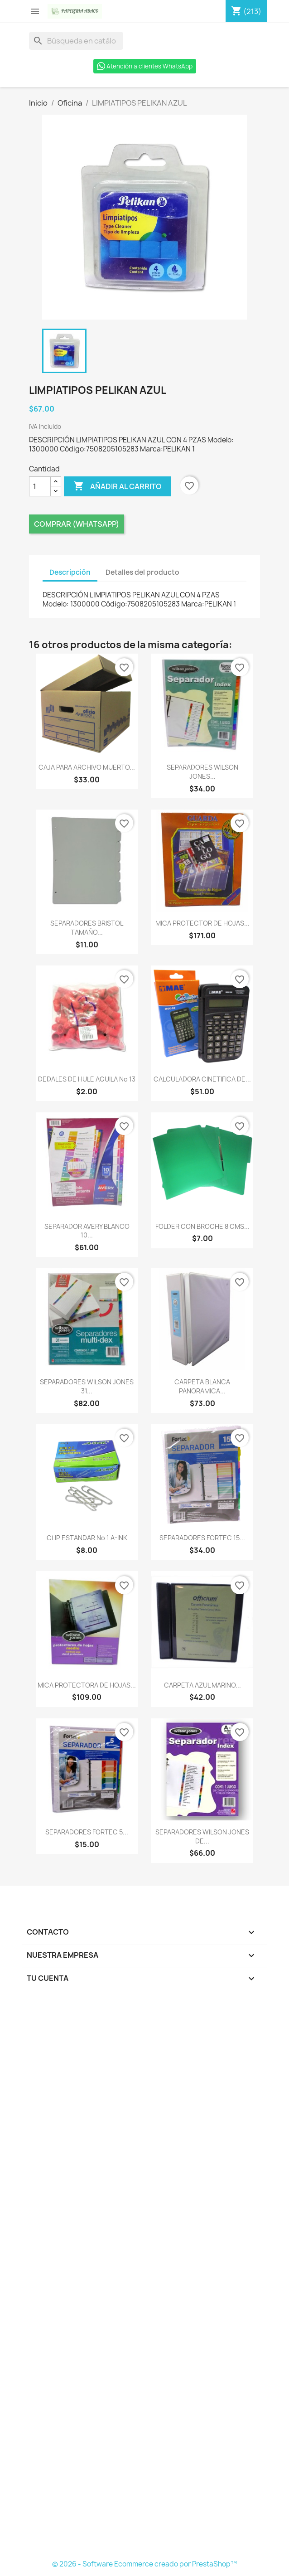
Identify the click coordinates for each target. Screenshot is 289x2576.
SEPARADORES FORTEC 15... (202, 1537)
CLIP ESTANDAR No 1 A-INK (87, 1537)
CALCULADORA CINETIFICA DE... (202, 1079)
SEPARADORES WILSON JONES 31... (87, 1386)
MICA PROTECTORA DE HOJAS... (87, 1685)
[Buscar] (76, 41)
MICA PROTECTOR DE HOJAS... (202, 923)
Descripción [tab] (70, 572)
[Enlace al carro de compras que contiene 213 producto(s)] (246, 11)
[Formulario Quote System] (144, 2278)
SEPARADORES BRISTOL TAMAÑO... (86, 927)
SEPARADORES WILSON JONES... (202, 772)
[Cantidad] (40, 486)
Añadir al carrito (117, 486)
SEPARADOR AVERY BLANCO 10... (87, 1231)
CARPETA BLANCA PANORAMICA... (202, 1386)
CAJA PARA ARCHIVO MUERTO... (87, 767)
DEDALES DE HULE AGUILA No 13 (86, 1079)
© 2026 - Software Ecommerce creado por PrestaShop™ (144, 2564)
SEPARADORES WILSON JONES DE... (202, 1836)
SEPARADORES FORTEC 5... (86, 1832)
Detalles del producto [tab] (142, 572)
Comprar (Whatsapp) (76, 524)
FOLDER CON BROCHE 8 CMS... (202, 1226)
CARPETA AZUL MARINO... (202, 1685)
